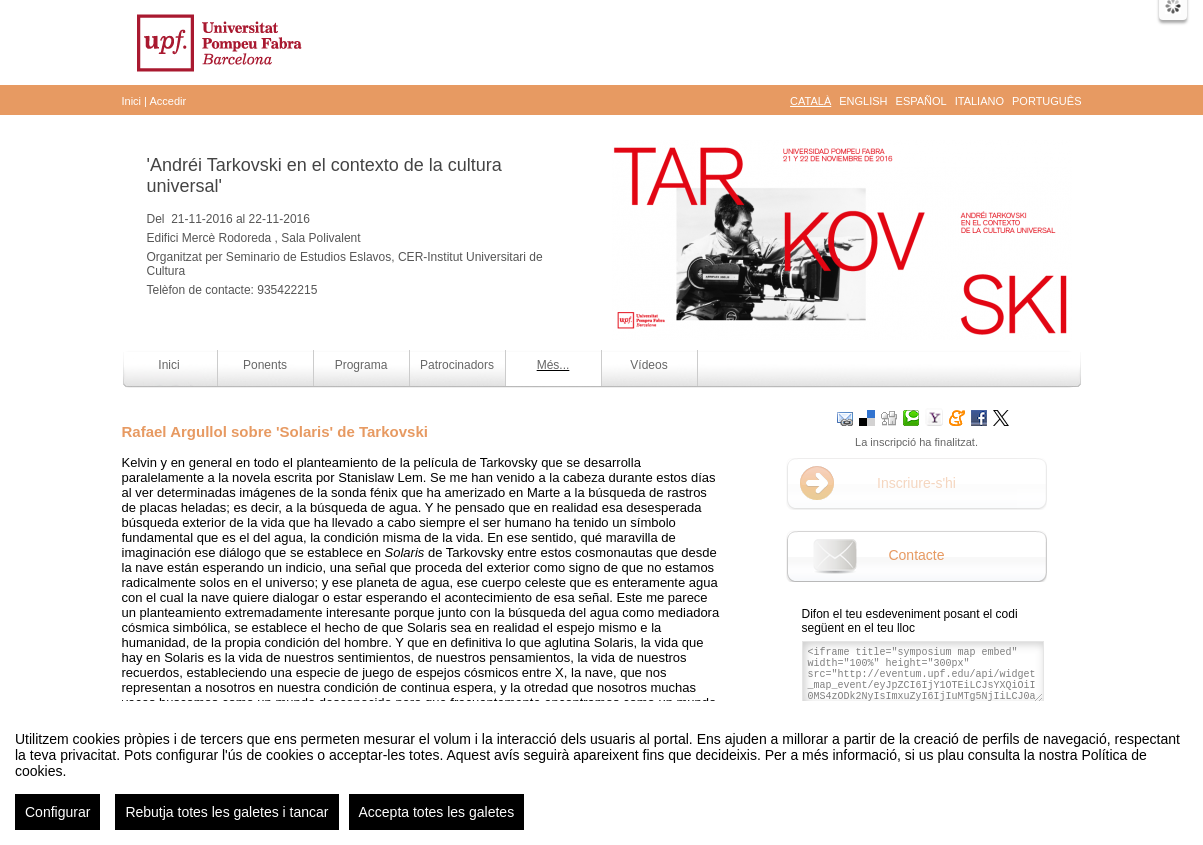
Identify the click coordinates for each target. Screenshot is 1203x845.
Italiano (979, 101)
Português (1046, 101)
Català (810, 101)
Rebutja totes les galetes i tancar (226, 827)
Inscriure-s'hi (916, 483)
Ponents (265, 365)
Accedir (167, 101)
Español (921, 101)
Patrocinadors (457, 365)
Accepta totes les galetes (437, 827)
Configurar (57, 827)
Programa (361, 365)
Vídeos (648, 365)
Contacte (916, 555)
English (863, 101)
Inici (132, 101)
